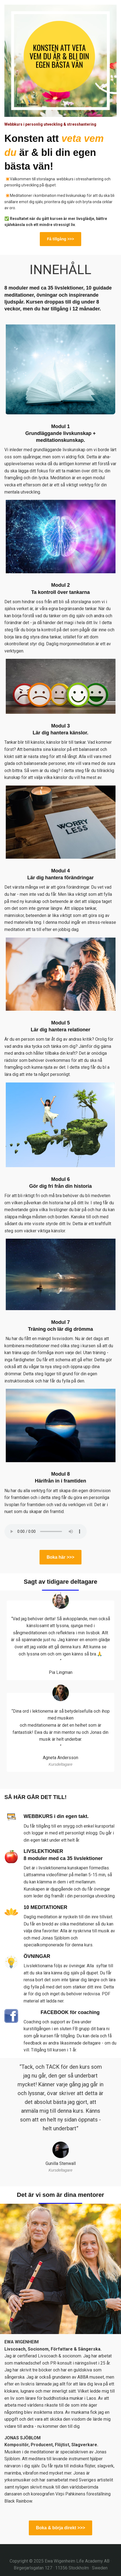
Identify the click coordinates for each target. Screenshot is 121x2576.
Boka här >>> (60, 1557)
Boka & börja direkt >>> (60, 2527)
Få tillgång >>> (60, 239)
